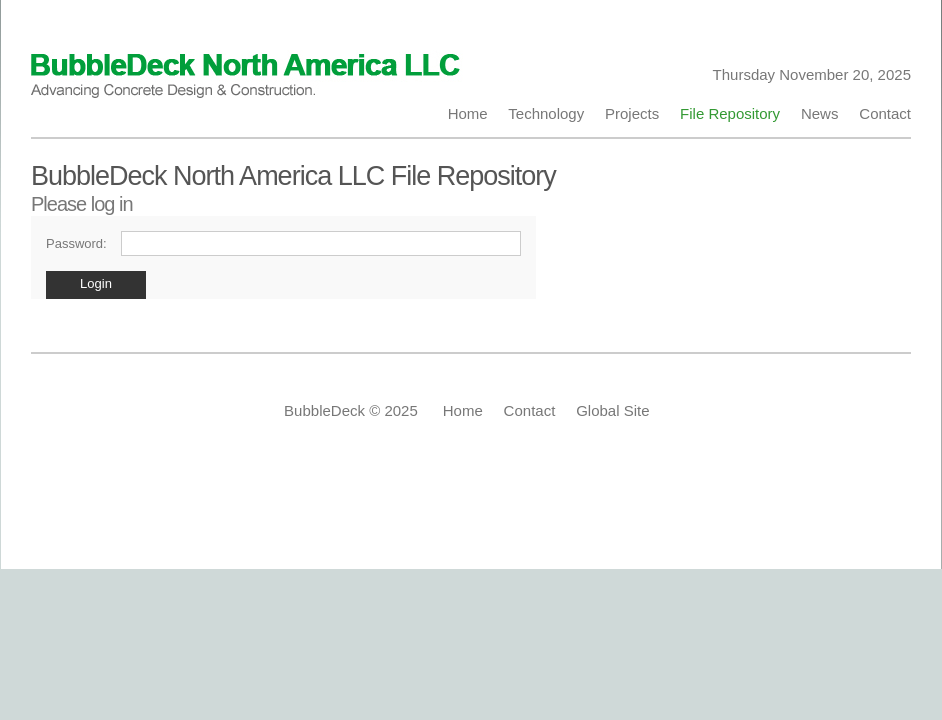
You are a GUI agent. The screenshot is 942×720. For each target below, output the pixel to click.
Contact (881, 113)
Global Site (613, 410)
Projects (632, 113)
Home (472, 113)
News (820, 113)
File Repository (730, 113)
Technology (546, 113)
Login (96, 283)
